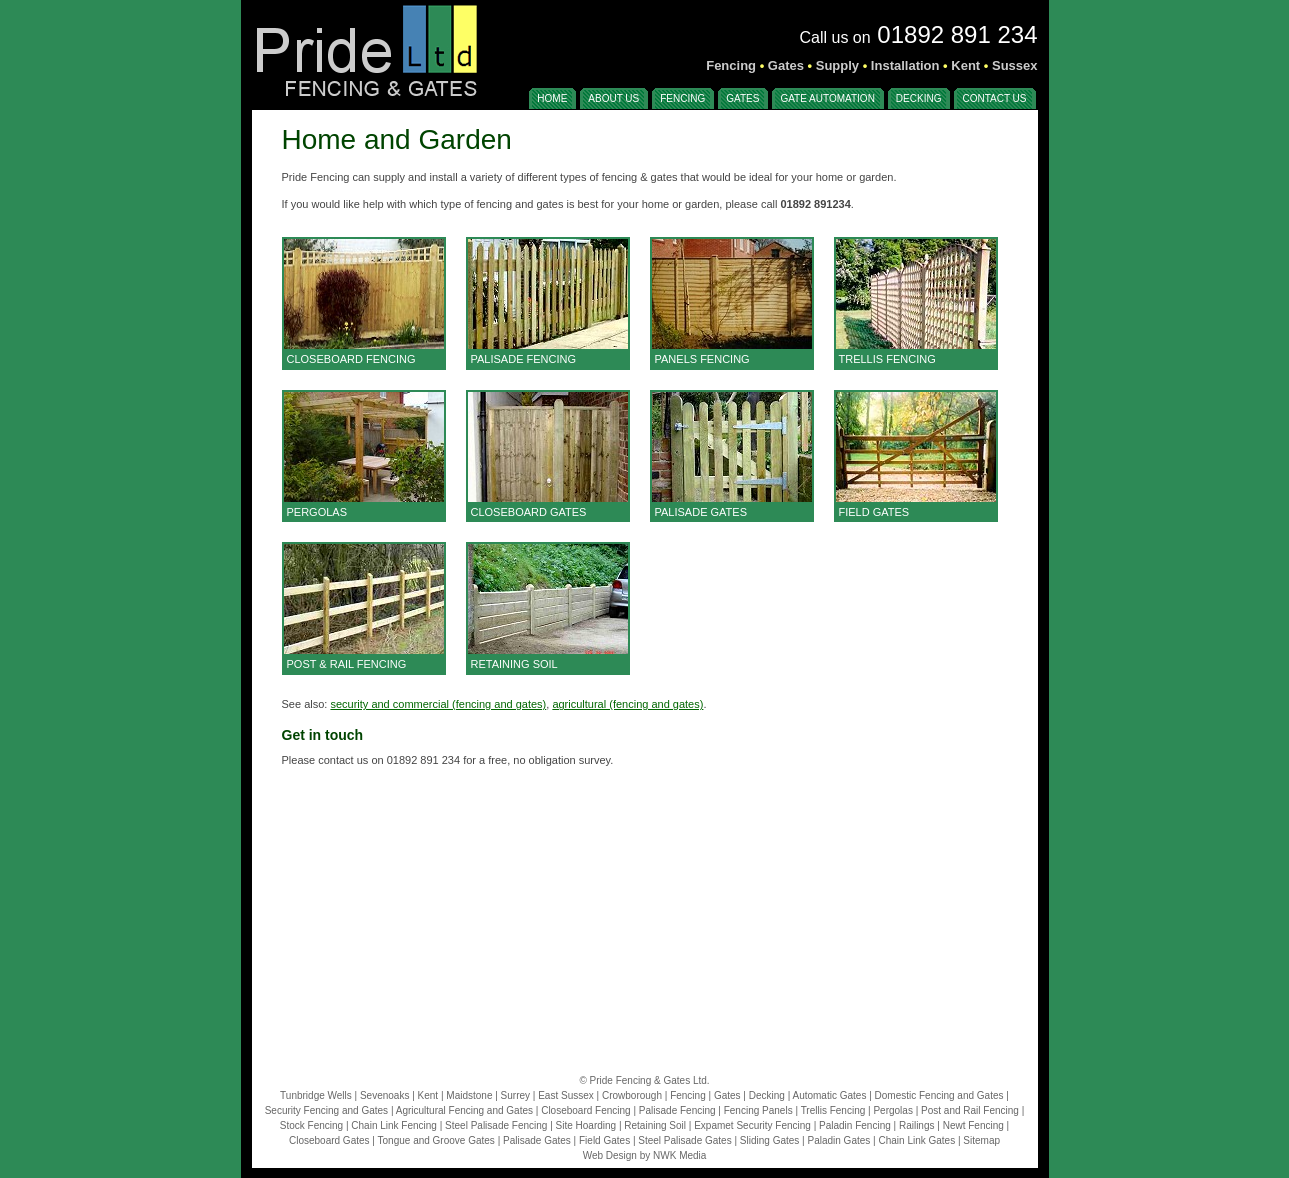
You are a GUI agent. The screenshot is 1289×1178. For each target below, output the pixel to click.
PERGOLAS (317, 512)
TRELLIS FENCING (887, 359)
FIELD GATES (874, 512)
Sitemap (981, 1140)
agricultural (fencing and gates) (627, 704)
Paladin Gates (838, 1140)
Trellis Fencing (833, 1110)
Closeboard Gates (329, 1140)
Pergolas (892, 1110)
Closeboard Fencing (586, 1110)
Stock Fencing (311, 1125)
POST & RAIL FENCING (347, 664)
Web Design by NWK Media (645, 1155)
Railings (917, 1125)
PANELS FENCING (702, 359)
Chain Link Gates (916, 1140)
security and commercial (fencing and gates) (438, 704)
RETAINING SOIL (514, 664)
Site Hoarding (586, 1125)
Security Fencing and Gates (326, 1110)
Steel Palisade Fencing (496, 1125)
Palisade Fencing (677, 1110)
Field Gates (604, 1140)
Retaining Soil (655, 1125)
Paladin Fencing (855, 1125)
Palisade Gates (537, 1140)
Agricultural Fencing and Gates (464, 1110)
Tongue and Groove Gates (436, 1140)
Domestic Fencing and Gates (939, 1095)
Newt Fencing (973, 1125)
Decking (767, 1095)
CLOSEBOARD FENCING (351, 359)
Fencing (688, 1095)
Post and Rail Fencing (970, 1110)
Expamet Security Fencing (752, 1125)
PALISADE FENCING (524, 359)
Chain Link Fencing (394, 1125)
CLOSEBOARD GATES (529, 512)
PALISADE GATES (701, 512)
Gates (727, 1095)
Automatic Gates (829, 1095)
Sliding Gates (769, 1140)
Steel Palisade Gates (684, 1140)
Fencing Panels (758, 1110)
